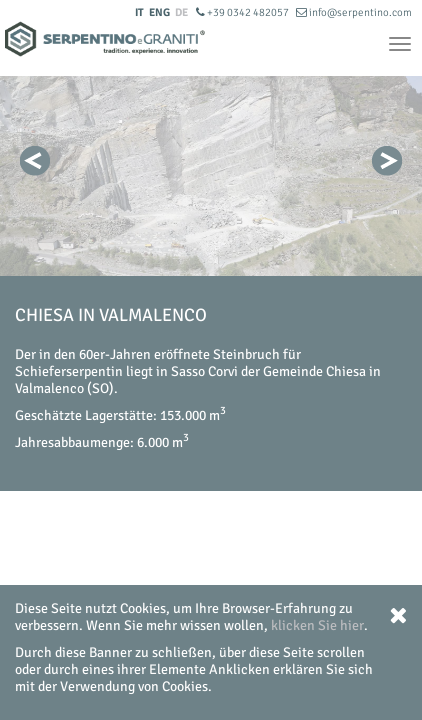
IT (139, 12)
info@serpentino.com (354, 12)
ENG (159, 12)
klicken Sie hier (317, 625)
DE (181, 12)
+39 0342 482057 (243, 12)
